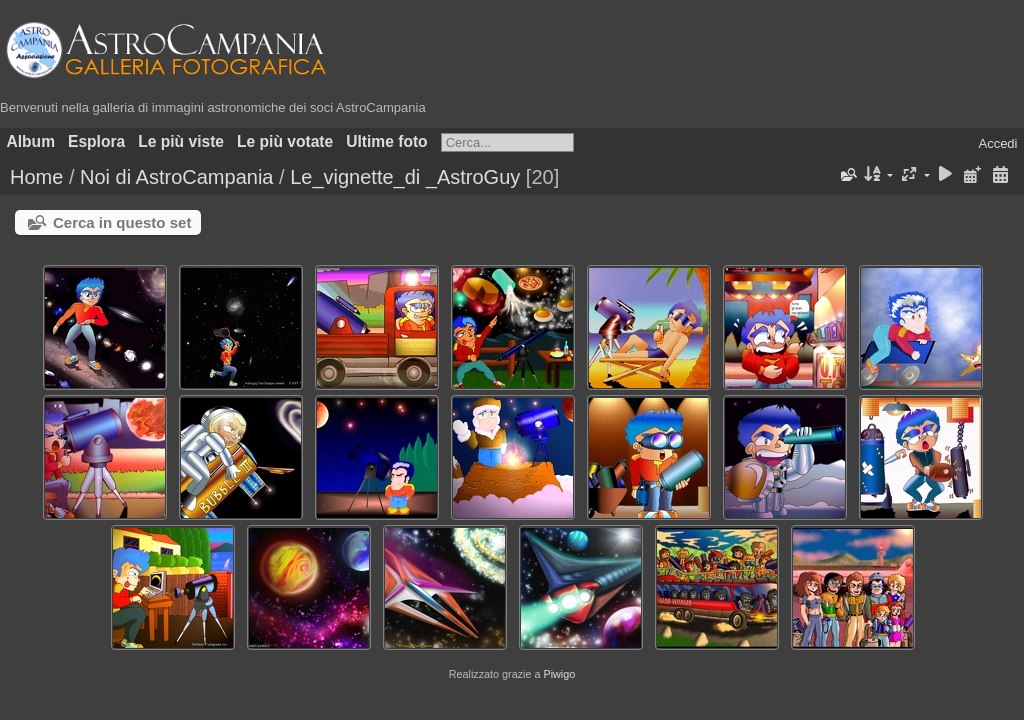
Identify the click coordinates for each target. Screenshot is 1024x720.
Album (31, 141)
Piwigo (559, 674)
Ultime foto (386, 141)
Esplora (96, 141)
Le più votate (285, 141)
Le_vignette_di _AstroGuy (405, 177)
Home (36, 177)
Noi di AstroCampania (176, 177)
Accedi (997, 143)
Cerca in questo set (122, 222)
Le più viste (181, 141)
